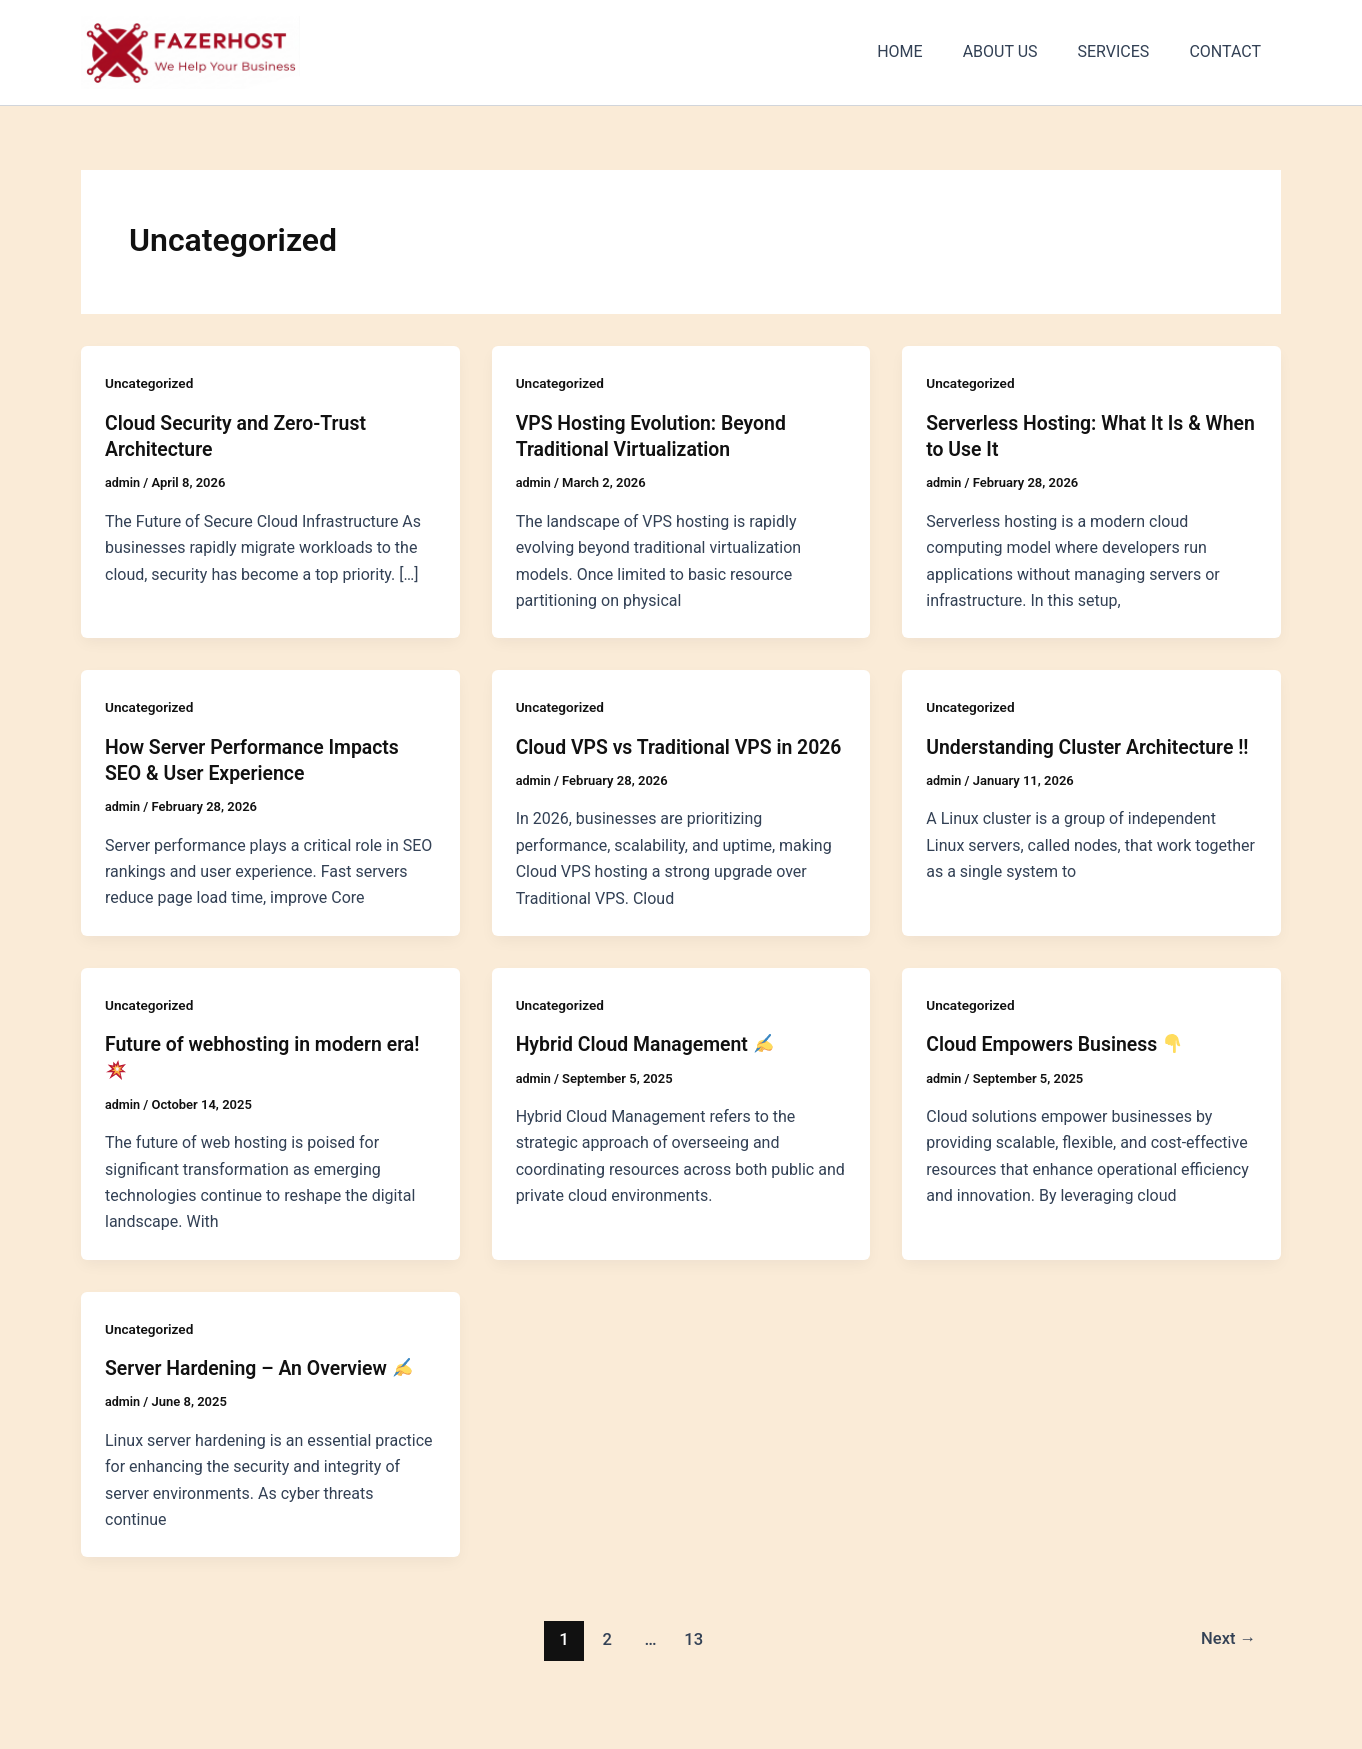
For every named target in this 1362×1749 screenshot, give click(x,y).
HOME (927, 51)
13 (692, 1663)
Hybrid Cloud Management (649, 1069)
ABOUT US (1020, 51)
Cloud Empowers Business (1058, 1069)
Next (1227, 1663)
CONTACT (1229, 51)
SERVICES (1126, 51)
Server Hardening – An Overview (263, 1392)
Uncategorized (150, 383)
